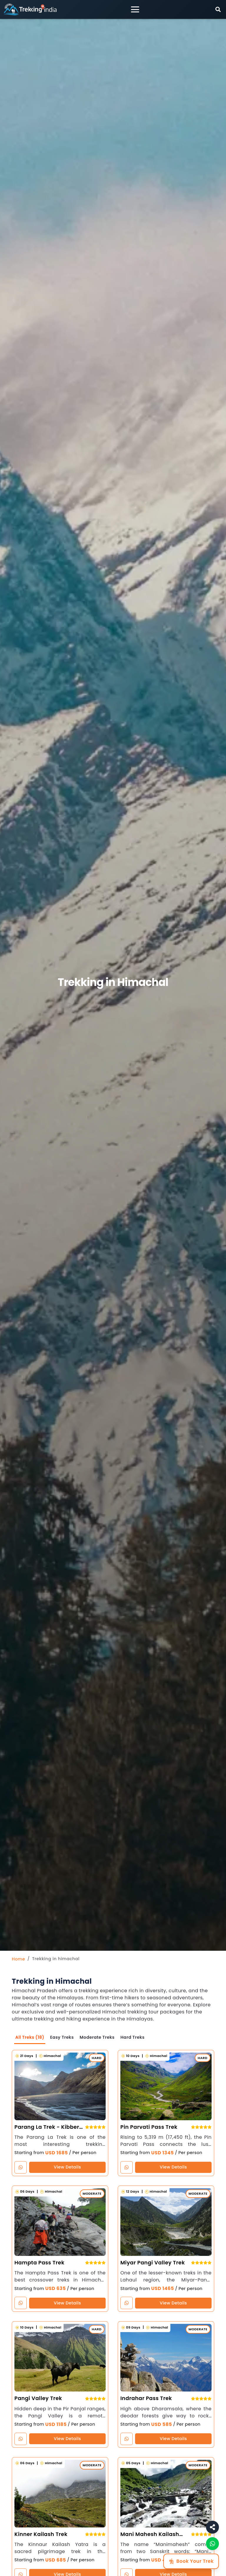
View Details (67, 2167)
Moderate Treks (98, 2037)
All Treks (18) (30, 2037)
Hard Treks (134, 2037)
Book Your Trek (191, 2561)
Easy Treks (62, 2037)
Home (18, 1959)
